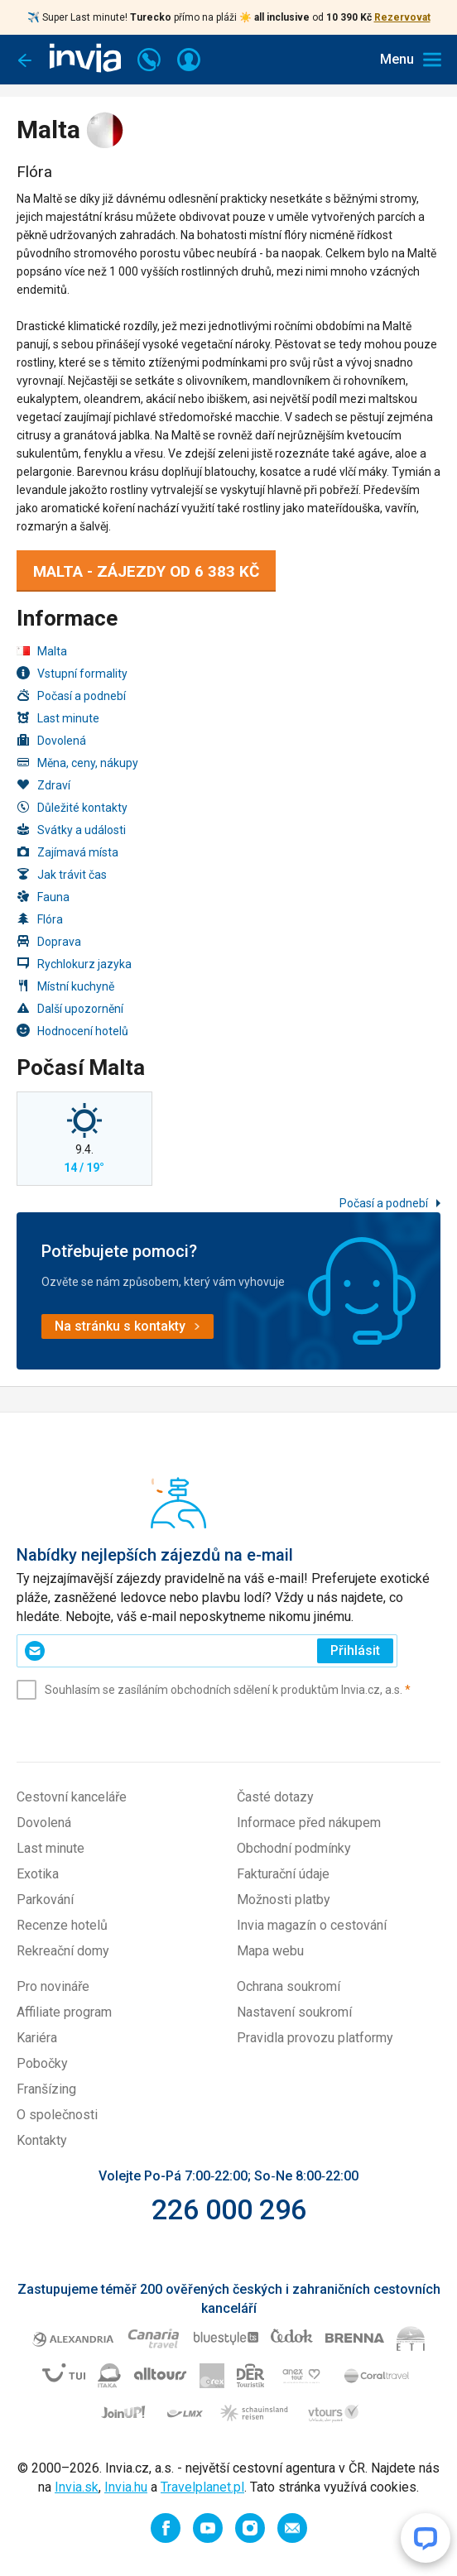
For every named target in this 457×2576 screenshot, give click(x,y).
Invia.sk (77, 2487)
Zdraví (43, 785)
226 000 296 (229, 2209)
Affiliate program (64, 2012)
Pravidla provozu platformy (315, 2038)
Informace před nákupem (309, 1822)
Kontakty (42, 2140)
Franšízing (46, 2089)
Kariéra (37, 2038)
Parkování (45, 1899)
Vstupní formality (72, 673)
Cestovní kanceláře (72, 1797)
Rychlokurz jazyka (74, 964)
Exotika (38, 1874)
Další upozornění (70, 1008)
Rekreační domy (63, 1951)
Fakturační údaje (283, 1874)
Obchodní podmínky (294, 1848)
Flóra (40, 919)
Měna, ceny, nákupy (77, 763)
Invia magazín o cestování (312, 1925)
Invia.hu (125, 2487)
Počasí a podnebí (71, 695)
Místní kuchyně (65, 986)
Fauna (43, 897)
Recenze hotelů (62, 1925)
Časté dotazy (275, 1797)
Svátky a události (71, 830)
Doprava (49, 941)
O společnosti (57, 2115)
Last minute (58, 718)
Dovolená (51, 740)
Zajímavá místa (67, 852)
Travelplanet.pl (202, 2487)
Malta (42, 651)
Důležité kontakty (72, 807)
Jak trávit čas (62, 874)
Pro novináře (53, 1986)
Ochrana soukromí (288, 1986)
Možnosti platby (283, 1899)
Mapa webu (270, 1951)
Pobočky (42, 2063)
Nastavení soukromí (294, 2012)
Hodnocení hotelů (72, 1031)
